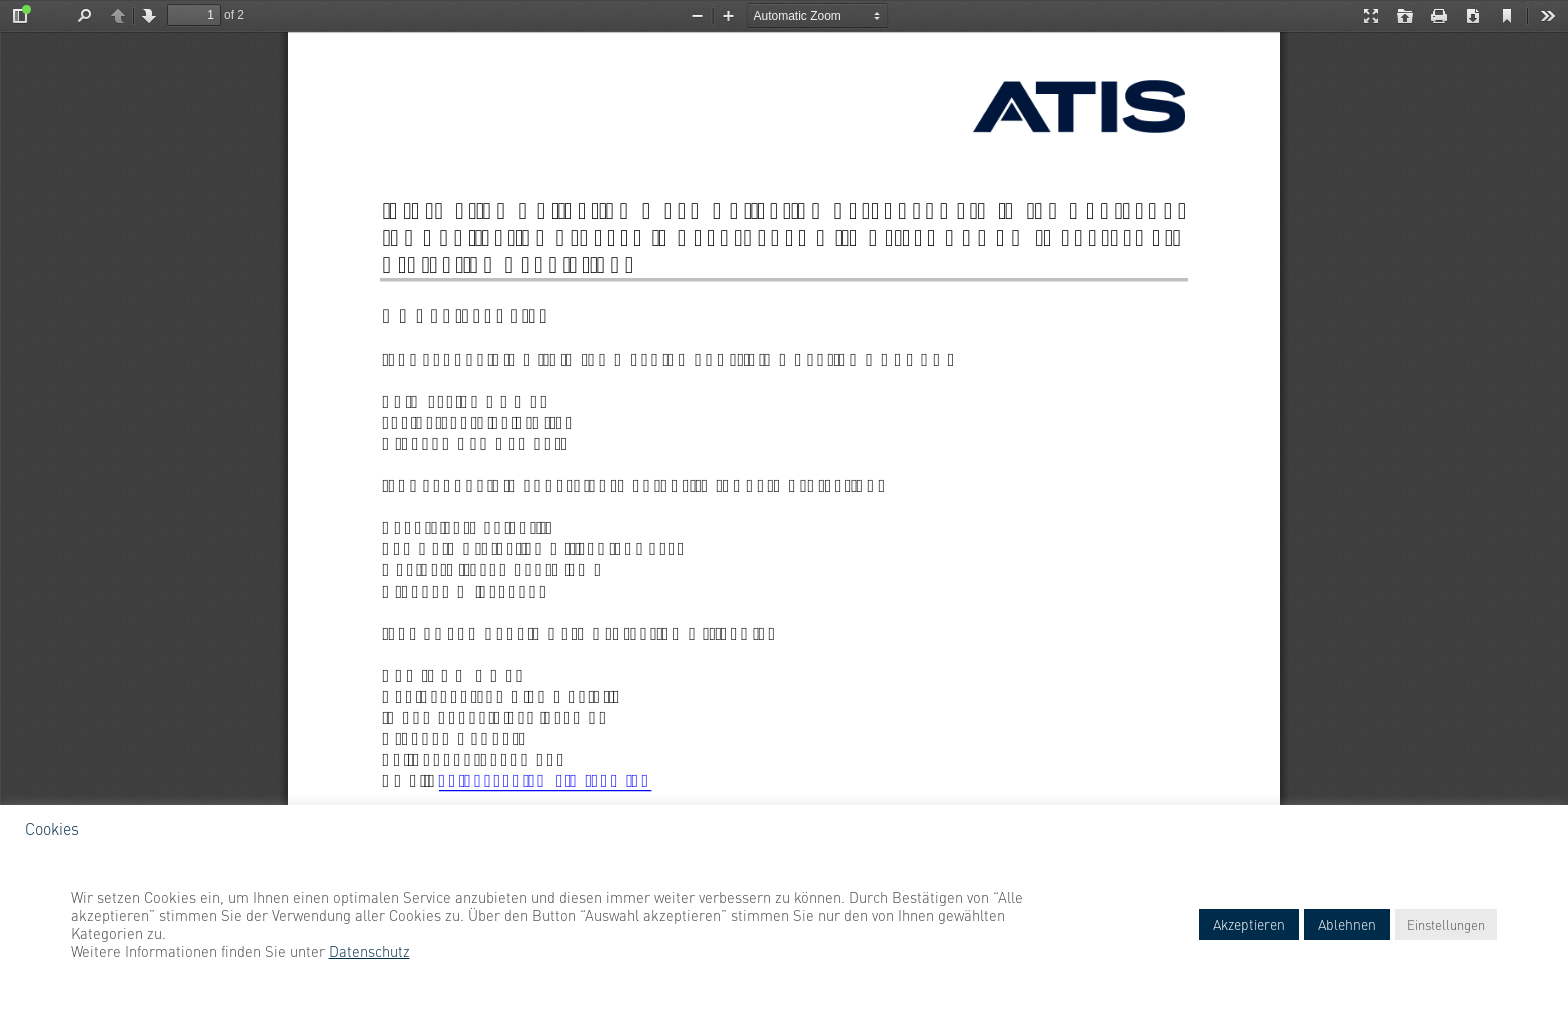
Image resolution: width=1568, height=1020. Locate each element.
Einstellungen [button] (1446, 924)
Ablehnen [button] (1347, 924)
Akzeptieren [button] (1249, 924)
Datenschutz (369, 951)
